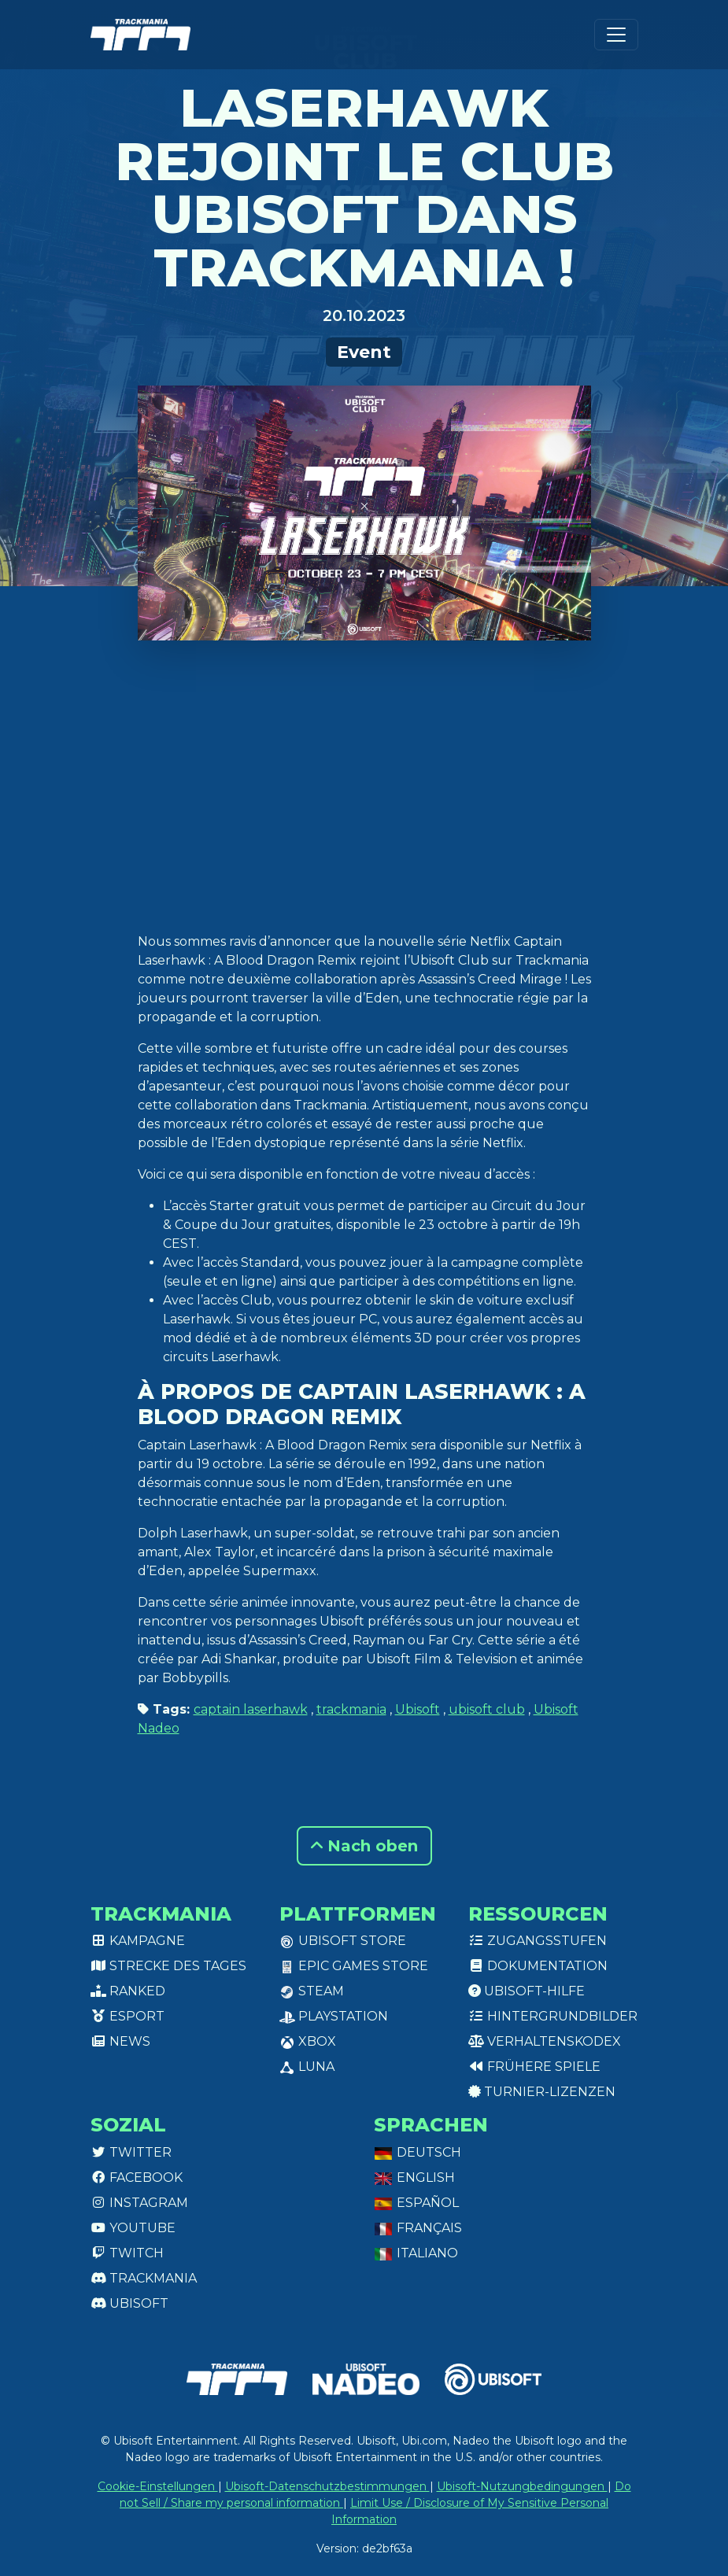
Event (364, 352)
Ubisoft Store (342, 1940)
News (120, 2041)
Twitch (127, 2253)
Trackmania (144, 2278)
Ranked (128, 1991)
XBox (307, 2041)
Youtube (133, 2227)
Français (418, 2227)
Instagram (139, 2202)
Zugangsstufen (537, 1940)
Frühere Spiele (534, 2066)
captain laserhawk (251, 1709)
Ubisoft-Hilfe (526, 1991)
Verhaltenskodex (544, 2041)
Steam (311, 1991)
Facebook (137, 2177)
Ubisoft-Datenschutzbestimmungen (327, 2486)
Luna (306, 2066)
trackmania (351, 1709)
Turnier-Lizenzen (541, 2091)
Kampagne (138, 1940)
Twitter (131, 2152)
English (414, 2177)
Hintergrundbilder (552, 2016)
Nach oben (364, 1845)
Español (416, 2202)
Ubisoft (417, 1709)
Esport (127, 2016)
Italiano (416, 2253)
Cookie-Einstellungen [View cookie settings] (158, 2486)
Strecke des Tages (168, 1965)
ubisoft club (487, 1709)
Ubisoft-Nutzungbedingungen (522, 2486)
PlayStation (333, 2016)
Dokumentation (538, 1965)
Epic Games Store (353, 1965)
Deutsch (417, 2152)
